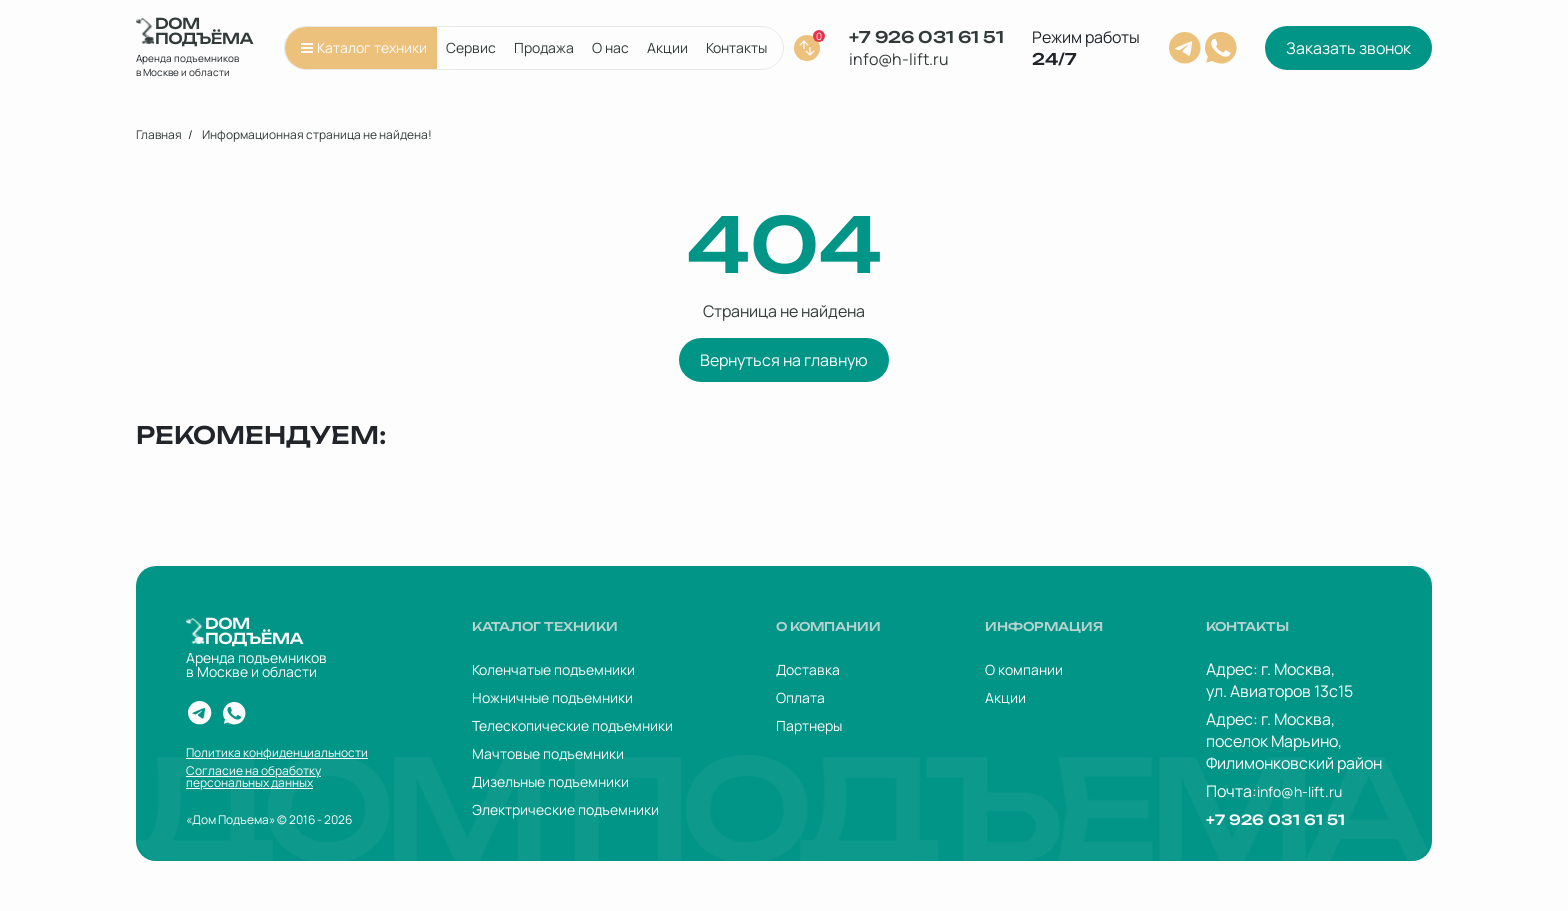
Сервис (471, 47)
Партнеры (809, 725)
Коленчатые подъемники (553, 669)
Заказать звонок (1348, 48)
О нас (610, 47)
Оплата (800, 697)
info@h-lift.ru (899, 59)
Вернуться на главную (784, 360)
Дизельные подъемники (550, 781)
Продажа (544, 47)
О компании (1024, 669)
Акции (667, 47)
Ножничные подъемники (552, 697)
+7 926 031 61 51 (926, 37)
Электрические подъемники (565, 809)
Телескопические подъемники (572, 725)
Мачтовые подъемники (548, 753)
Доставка (808, 669)
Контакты (736, 47)
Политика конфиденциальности (277, 753)
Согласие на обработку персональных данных (253, 777)
